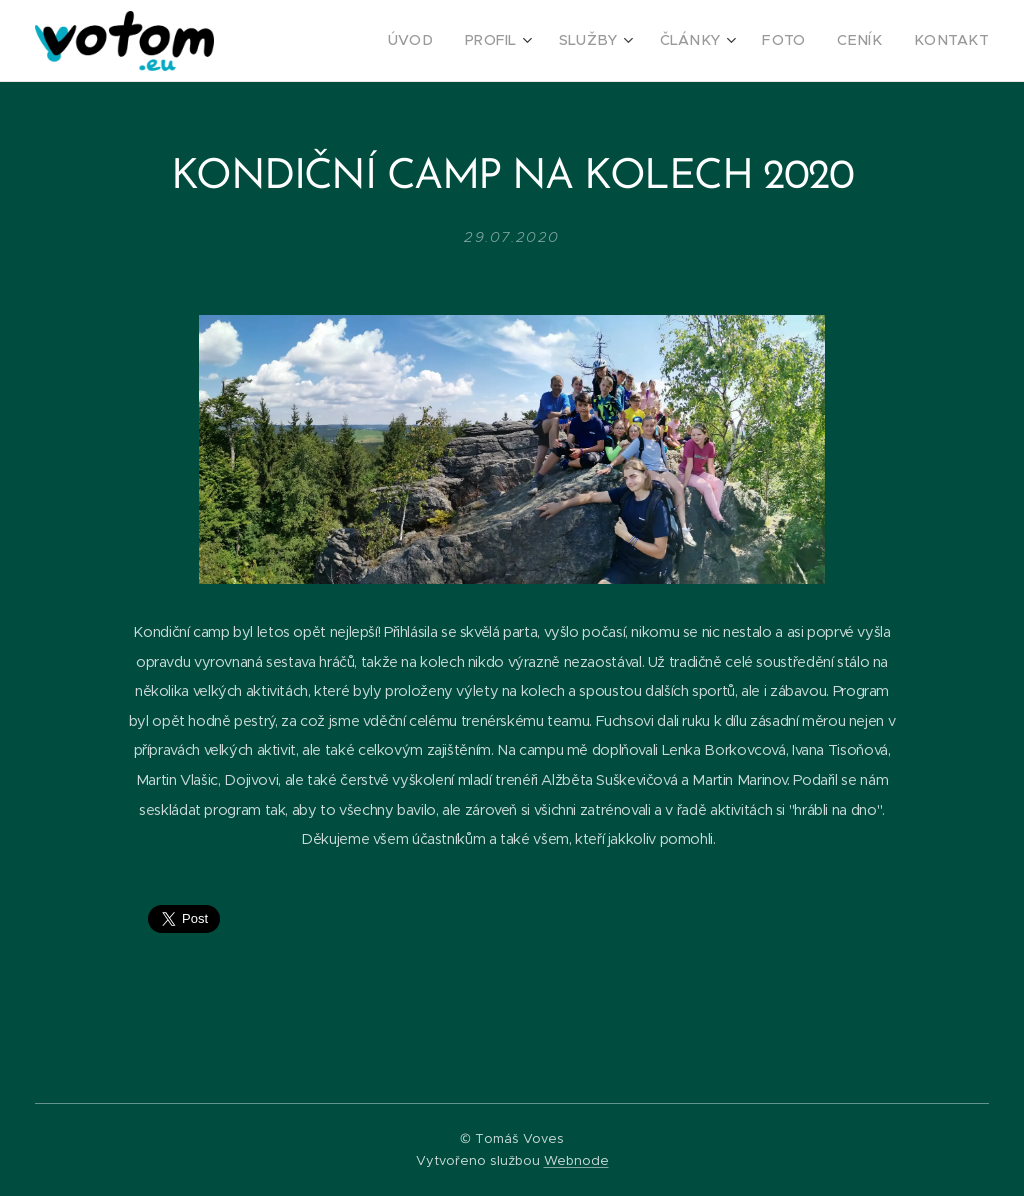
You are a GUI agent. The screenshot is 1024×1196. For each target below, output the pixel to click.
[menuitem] (453, 41)
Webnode (576, 1160)
